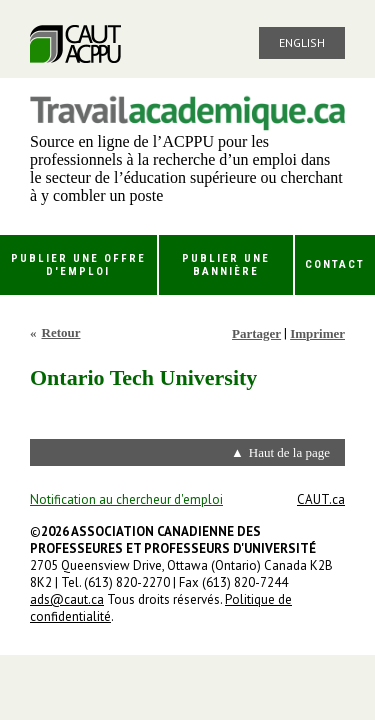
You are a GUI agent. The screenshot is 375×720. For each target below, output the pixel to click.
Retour (61, 332)
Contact (335, 264)
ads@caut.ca (67, 599)
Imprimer (317, 333)
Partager (256, 333)
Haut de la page (289, 452)
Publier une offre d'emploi (78, 265)
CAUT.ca (321, 499)
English (302, 42)
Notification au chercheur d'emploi (126, 499)
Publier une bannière (226, 265)
